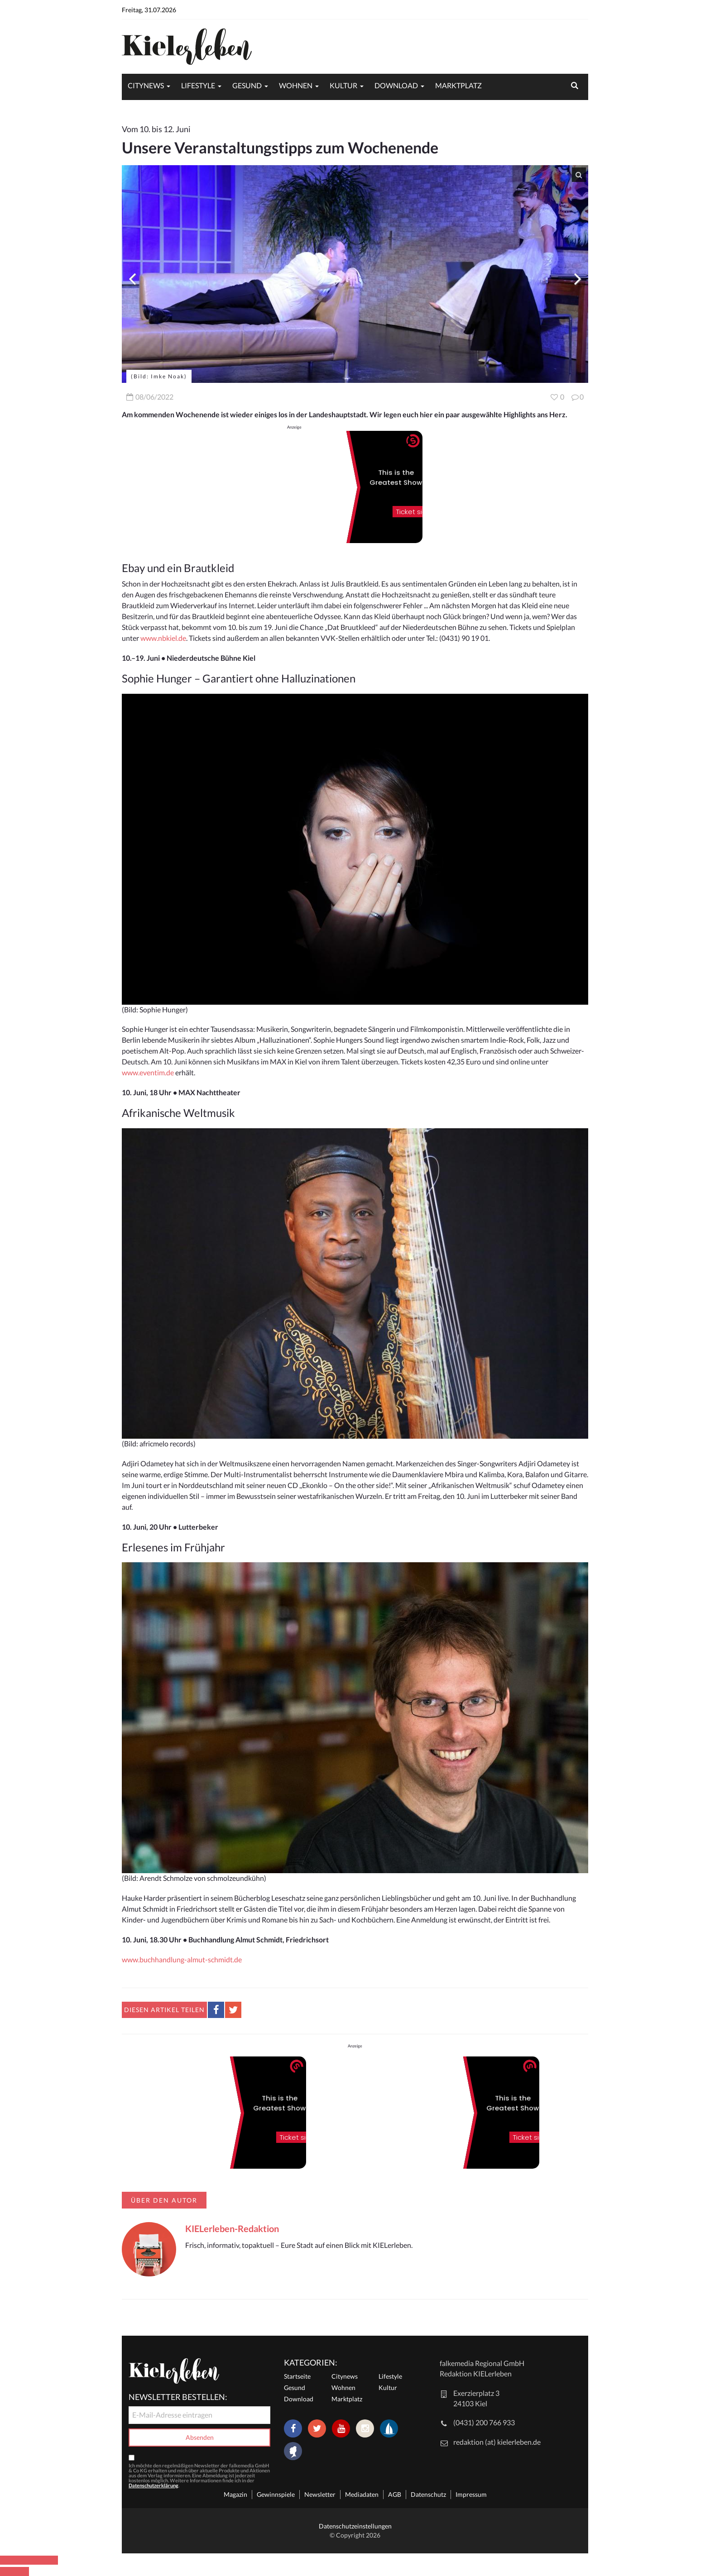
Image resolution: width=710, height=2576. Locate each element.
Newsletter (320, 2494)
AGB (394, 2494)
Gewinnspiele (276, 2494)
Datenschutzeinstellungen (355, 2526)
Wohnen (295, 85)
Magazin (235, 2494)
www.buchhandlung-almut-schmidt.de (182, 1959)
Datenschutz (428, 2494)
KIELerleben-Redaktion (232, 2228)
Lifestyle (198, 85)
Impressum (471, 2494)
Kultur (343, 85)
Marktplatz (458, 85)
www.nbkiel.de (163, 638)
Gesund (247, 85)
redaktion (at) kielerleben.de (497, 2442)
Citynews (146, 85)
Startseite (297, 2376)
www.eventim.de (148, 1072)
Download (396, 85)
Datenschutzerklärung (153, 2485)
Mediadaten (362, 2494)
